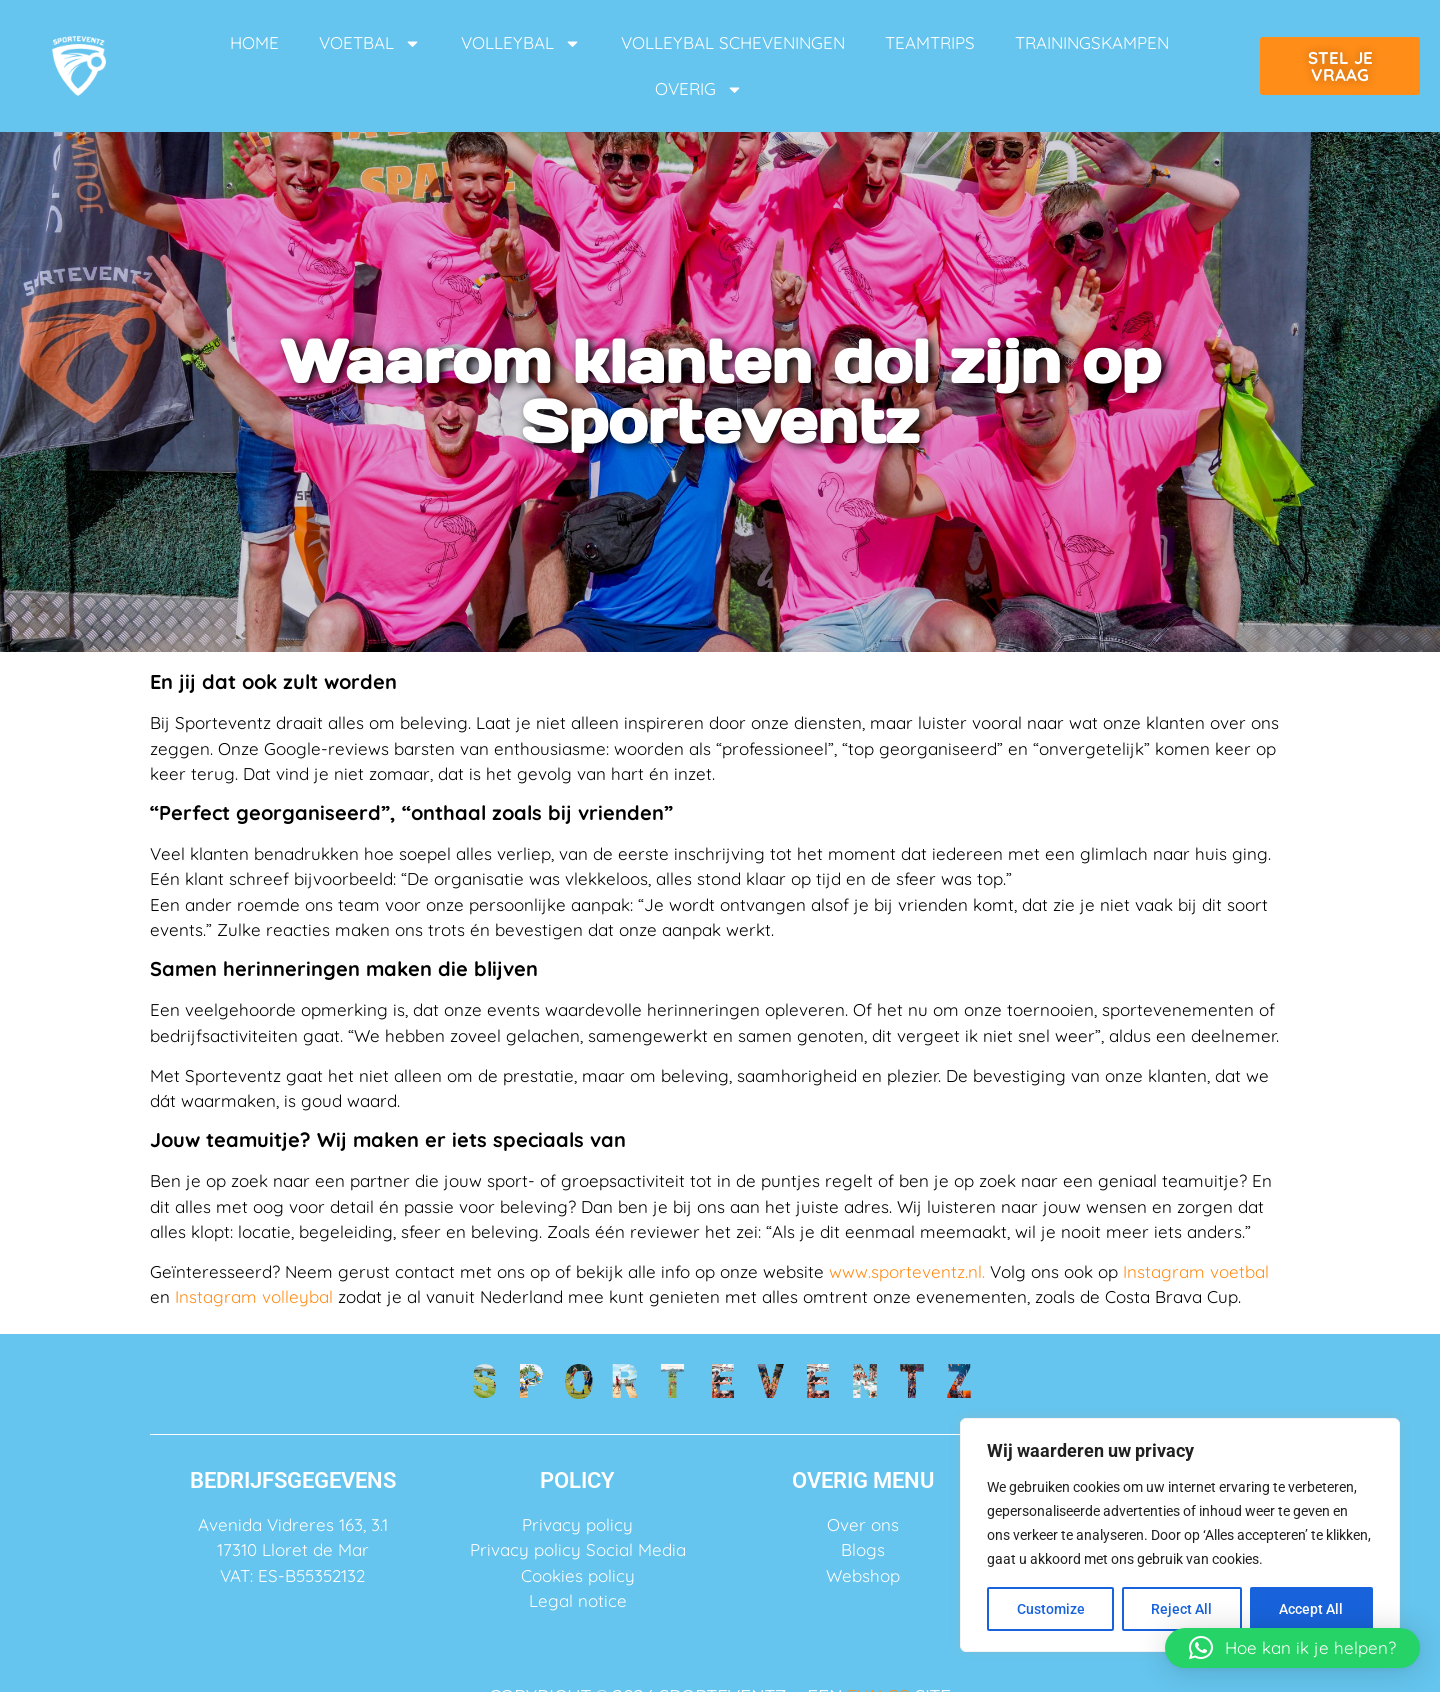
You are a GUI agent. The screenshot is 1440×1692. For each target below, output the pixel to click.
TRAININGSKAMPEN (1092, 42)
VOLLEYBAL (521, 43)
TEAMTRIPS (930, 42)
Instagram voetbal (1196, 1271)
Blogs (863, 1549)
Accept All (1312, 1609)
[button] (1292, 1648)
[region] (1180, 1535)
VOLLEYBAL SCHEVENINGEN (733, 42)
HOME (254, 42)
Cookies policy (578, 1575)
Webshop (863, 1575)
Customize (1051, 1609)
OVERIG (699, 89)
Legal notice (578, 1600)
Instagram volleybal (254, 1296)
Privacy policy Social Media (578, 1549)
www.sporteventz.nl (905, 1271)
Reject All (1182, 1609)
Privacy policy (577, 1524)
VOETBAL (370, 43)
